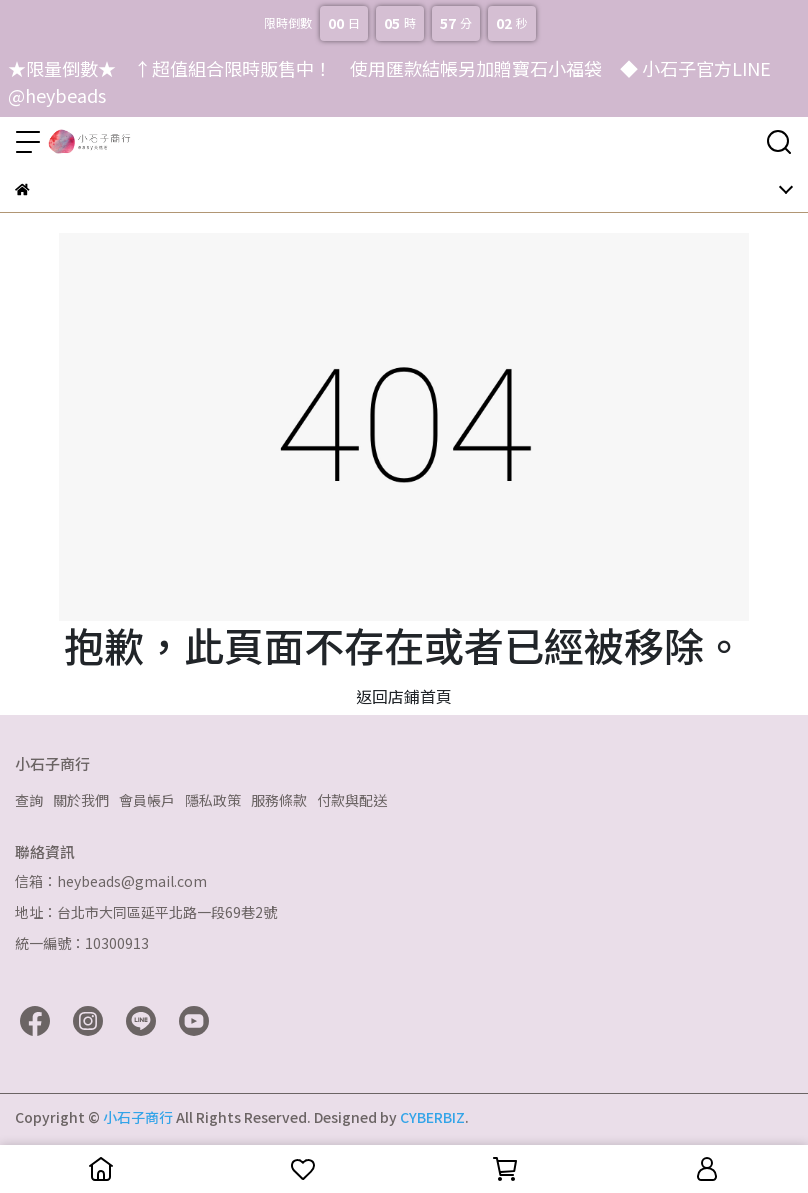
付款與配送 (352, 800)
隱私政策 (213, 800)
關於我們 (81, 800)
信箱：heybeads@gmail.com (111, 881)
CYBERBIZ (432, 1117)
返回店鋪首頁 (404, 696)
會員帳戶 (147, 800)
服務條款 (279, 800)
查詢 (29, 800)
